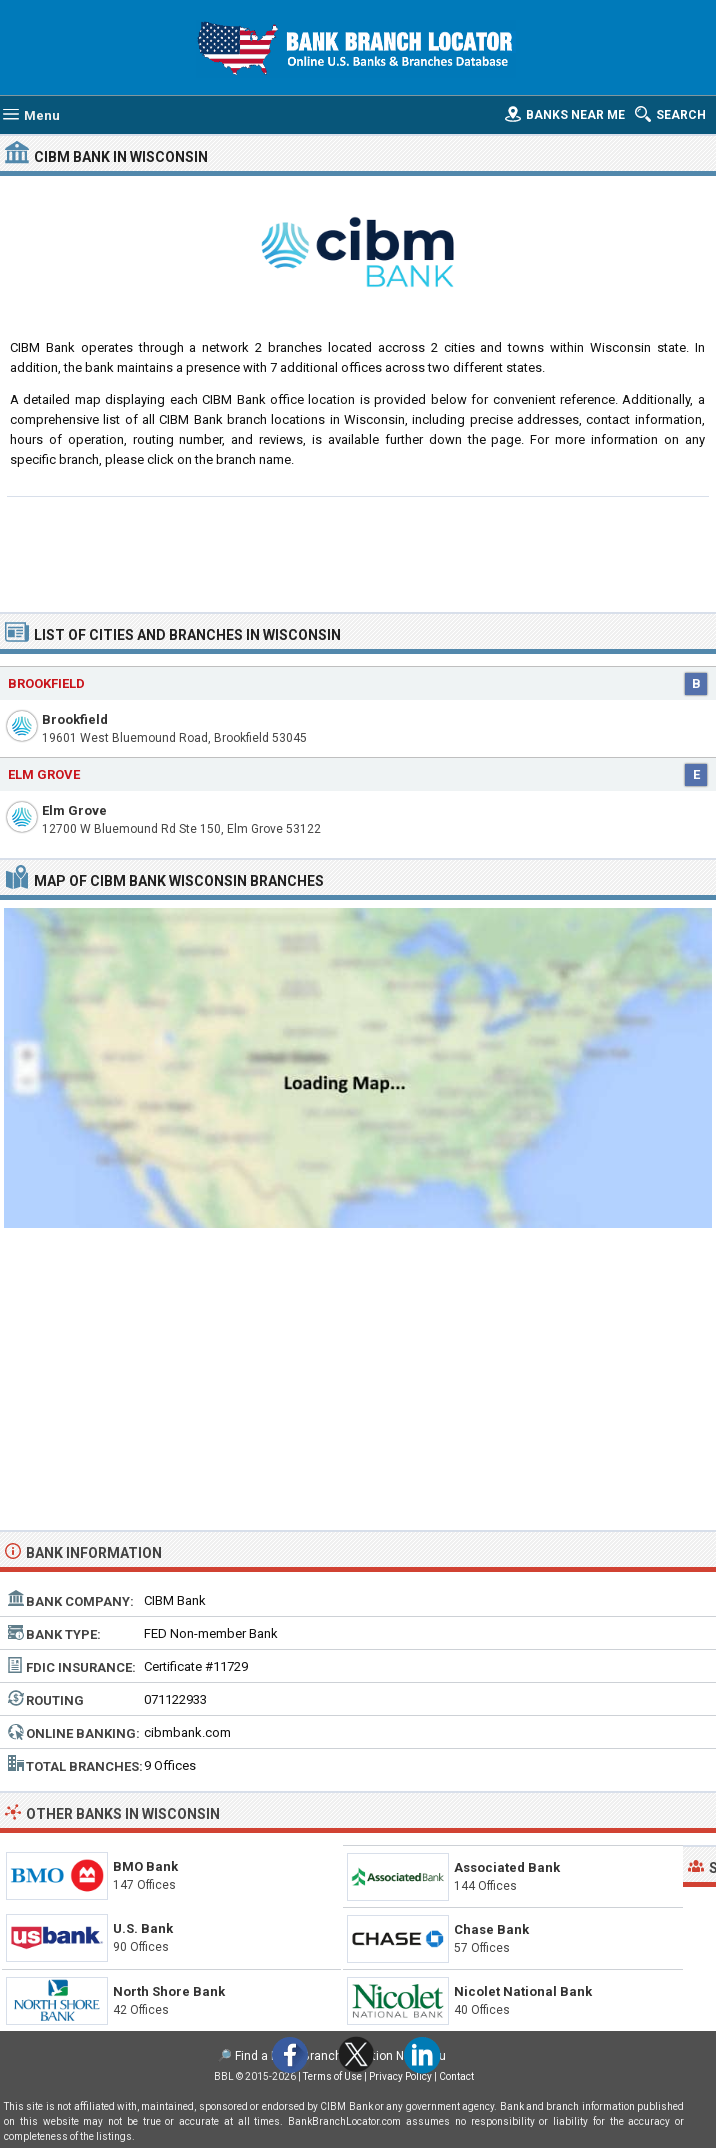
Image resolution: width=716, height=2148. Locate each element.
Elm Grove (74, 810)
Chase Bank (491, 1929)
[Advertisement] (358, 552)
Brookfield (75, 719)
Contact (456, 2076)
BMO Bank (145, 1866)
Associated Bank (507, 1867)
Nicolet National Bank (523, 1991)
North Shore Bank (169, 1991)
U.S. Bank (143, 1928)
